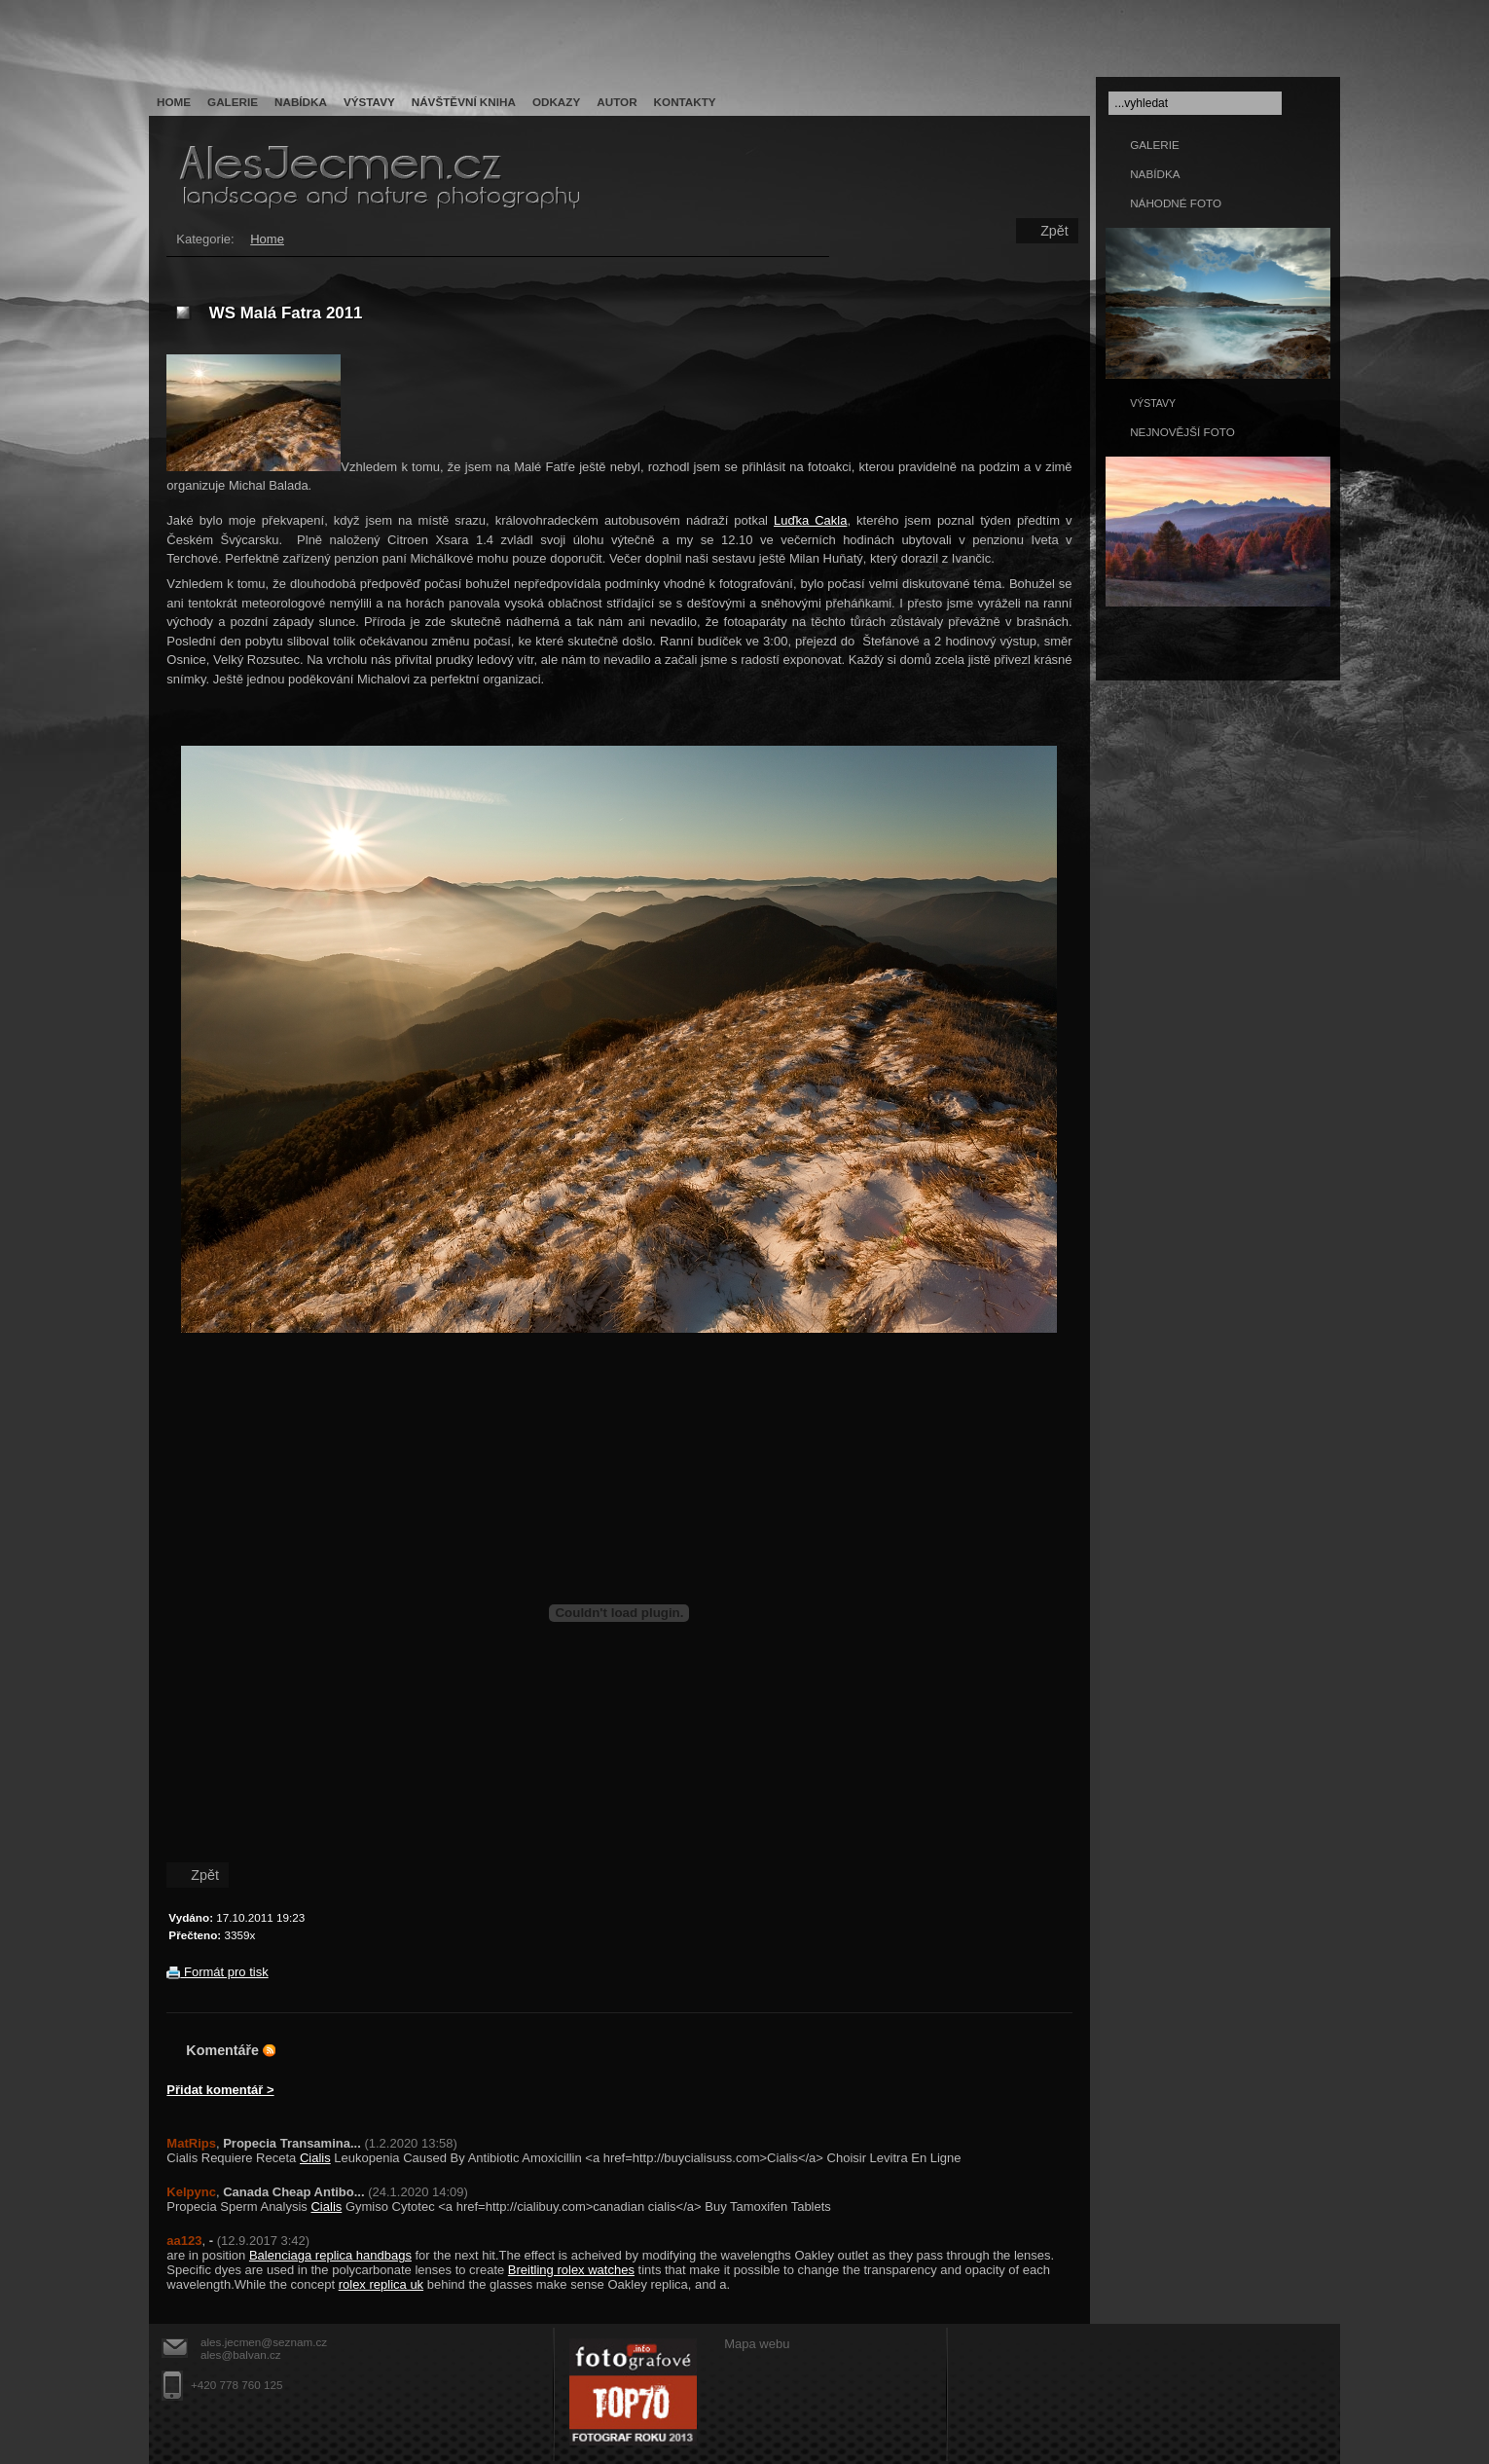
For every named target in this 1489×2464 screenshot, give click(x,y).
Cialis (315, 2158)
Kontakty (685, 101)
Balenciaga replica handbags (330, 2255)
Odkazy (556, 101)
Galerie (232, 101)
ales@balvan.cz (240, 2354)
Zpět (1054, 231)
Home (174, 101)
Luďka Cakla (810, 520)
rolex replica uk (381, 2284)
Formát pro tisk (217, 1972)
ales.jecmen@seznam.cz (263, 2341)
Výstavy (369, 101)
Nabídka (300, 101)
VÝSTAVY (1153, 403)
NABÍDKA (1155, 173)
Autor (616, 101)
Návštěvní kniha (464, 101)
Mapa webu (756, 2343)
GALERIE (1155, 144)
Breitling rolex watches (571, 2269)
